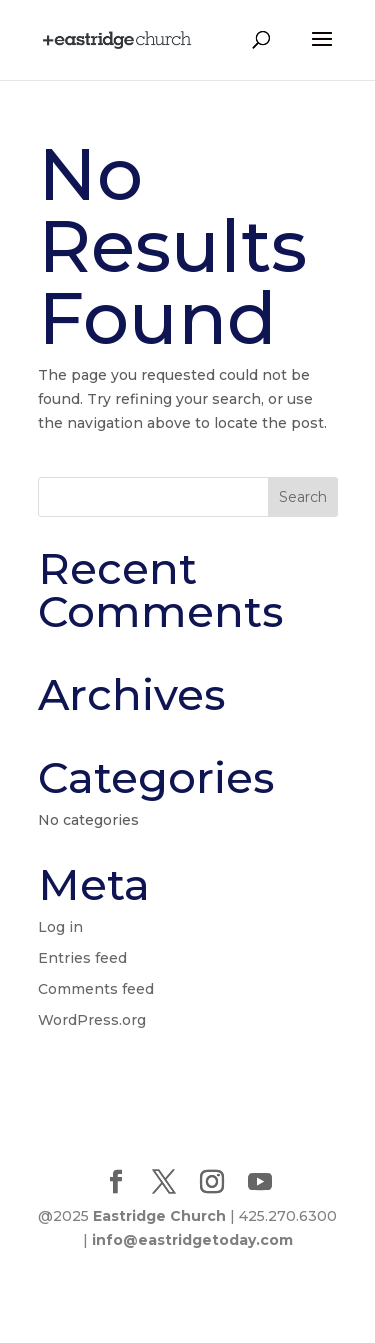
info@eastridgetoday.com (192, 1240)
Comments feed (96, 989)
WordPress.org (92, 1020)
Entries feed (82, 958)
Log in (60, 927)
